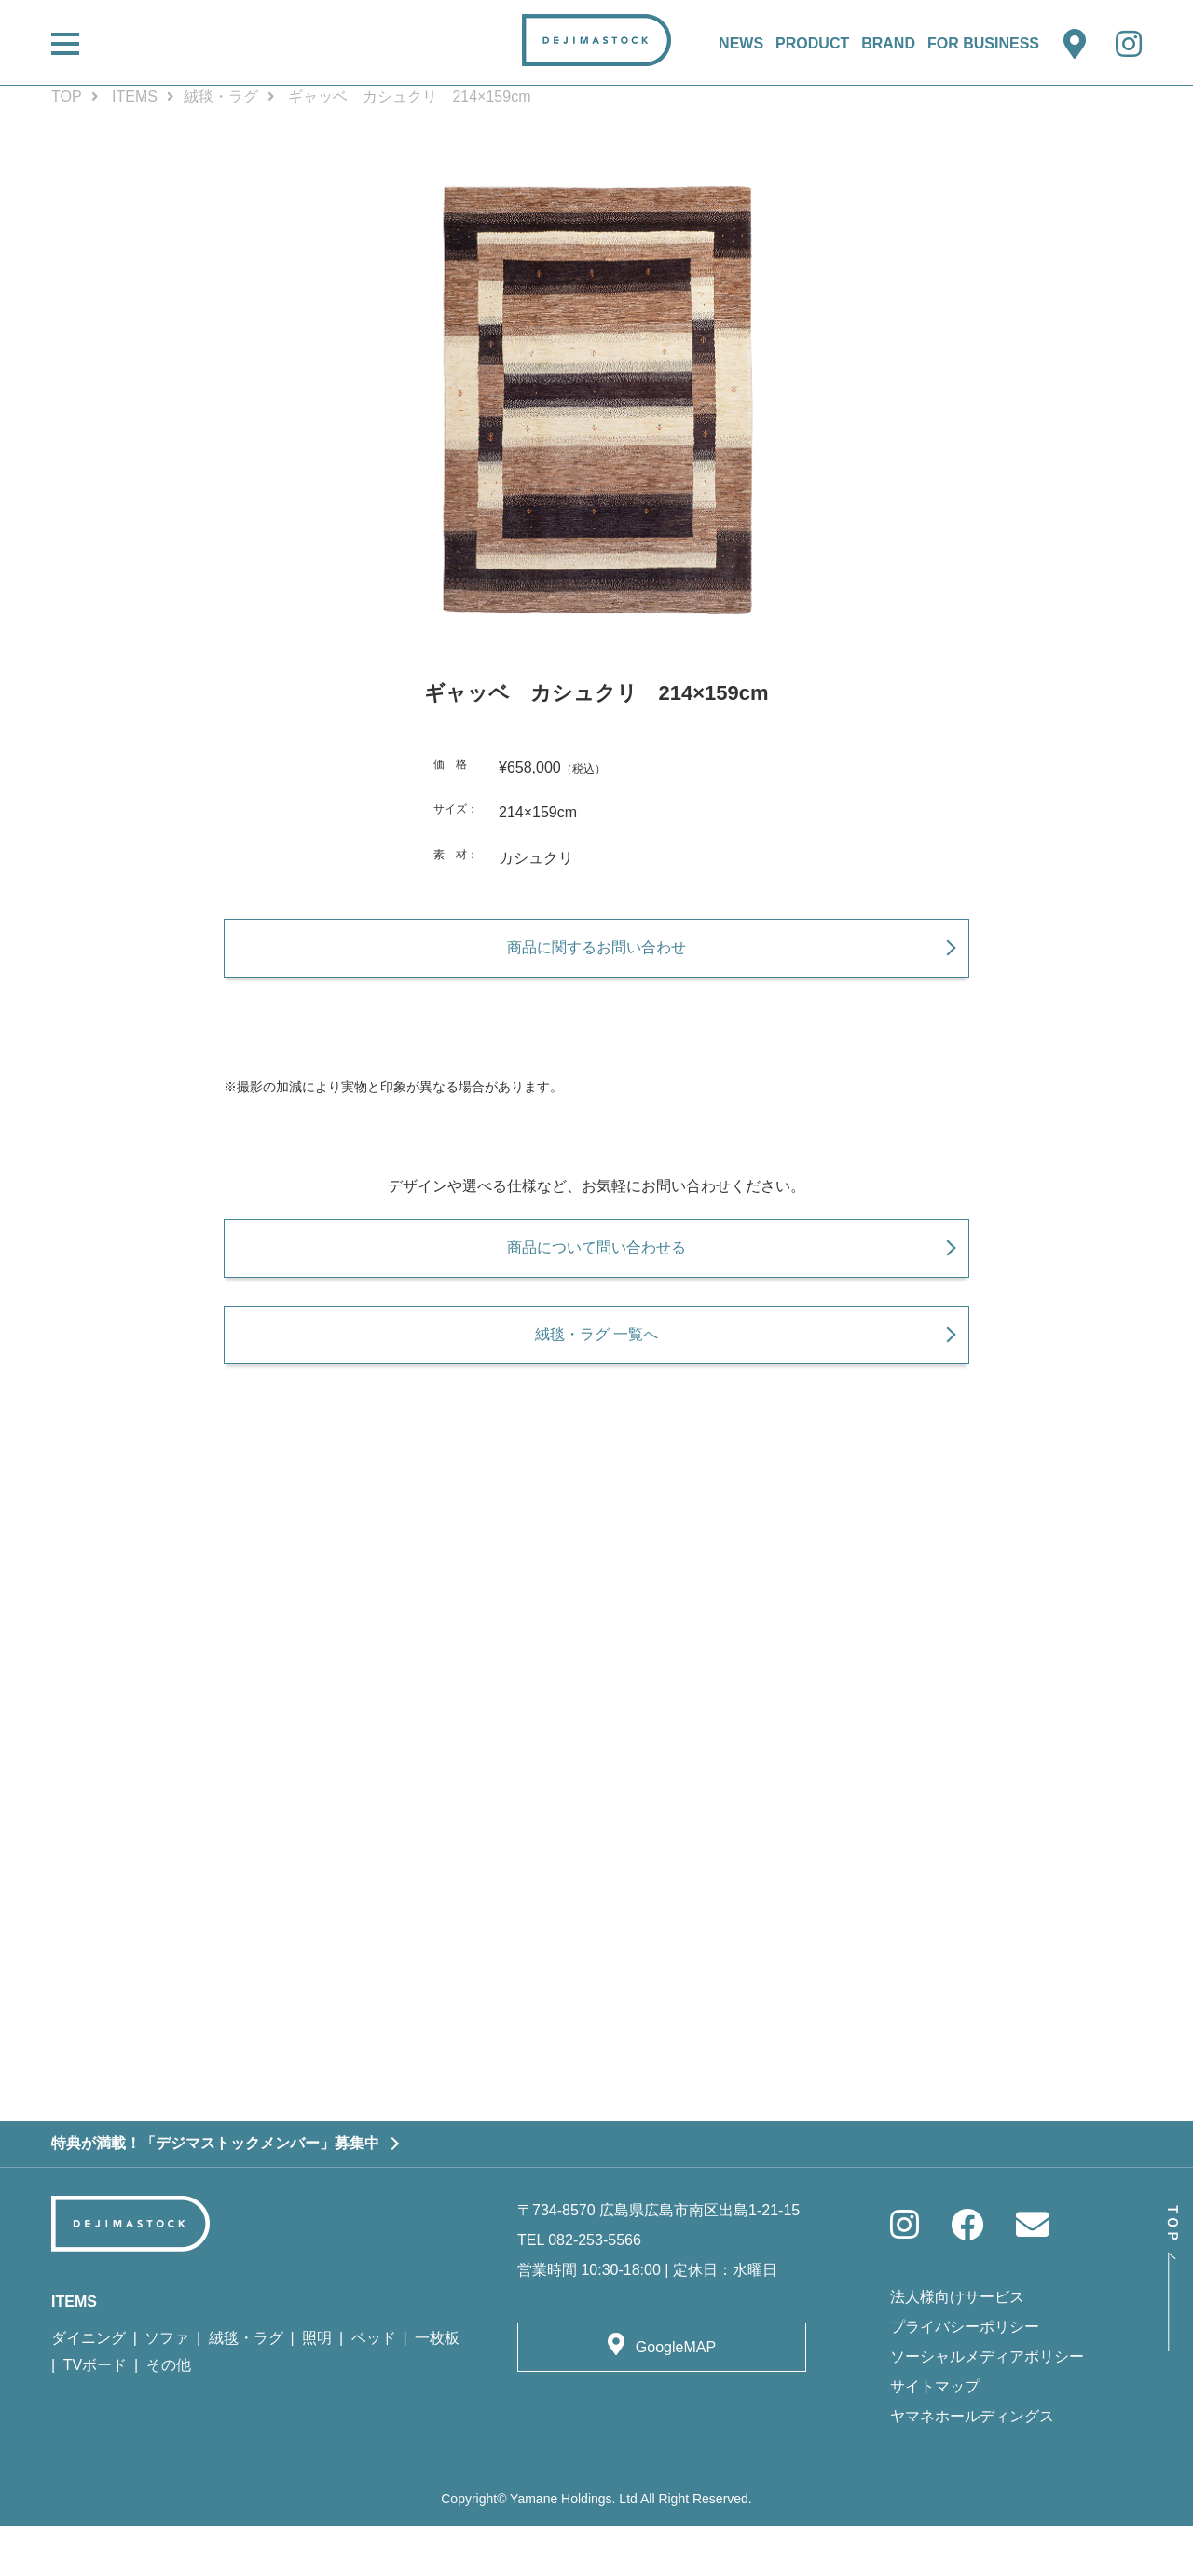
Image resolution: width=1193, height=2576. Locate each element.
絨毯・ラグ (221, 96)
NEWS (741, 43)
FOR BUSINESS (983, 43)
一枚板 (437, 2388)
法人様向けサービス (957, 2348)
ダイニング (88, 2388)
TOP (66, 96)
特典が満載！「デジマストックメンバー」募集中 (215, 2194)
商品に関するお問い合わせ (596, 959)
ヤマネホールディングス (972, 2467)
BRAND (888, 43)
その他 (168, 2415)
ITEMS (135, 96)
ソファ (166, 2388)
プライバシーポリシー (964, 2378)
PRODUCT (812, 43)
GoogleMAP (676, 2397)
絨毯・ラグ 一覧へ (596, 1371)
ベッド (373, 2388)
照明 (317, 2388)
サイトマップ (935, 2438)
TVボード (95, 2415)
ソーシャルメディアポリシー (987, 2408)
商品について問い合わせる (596, 1272)
